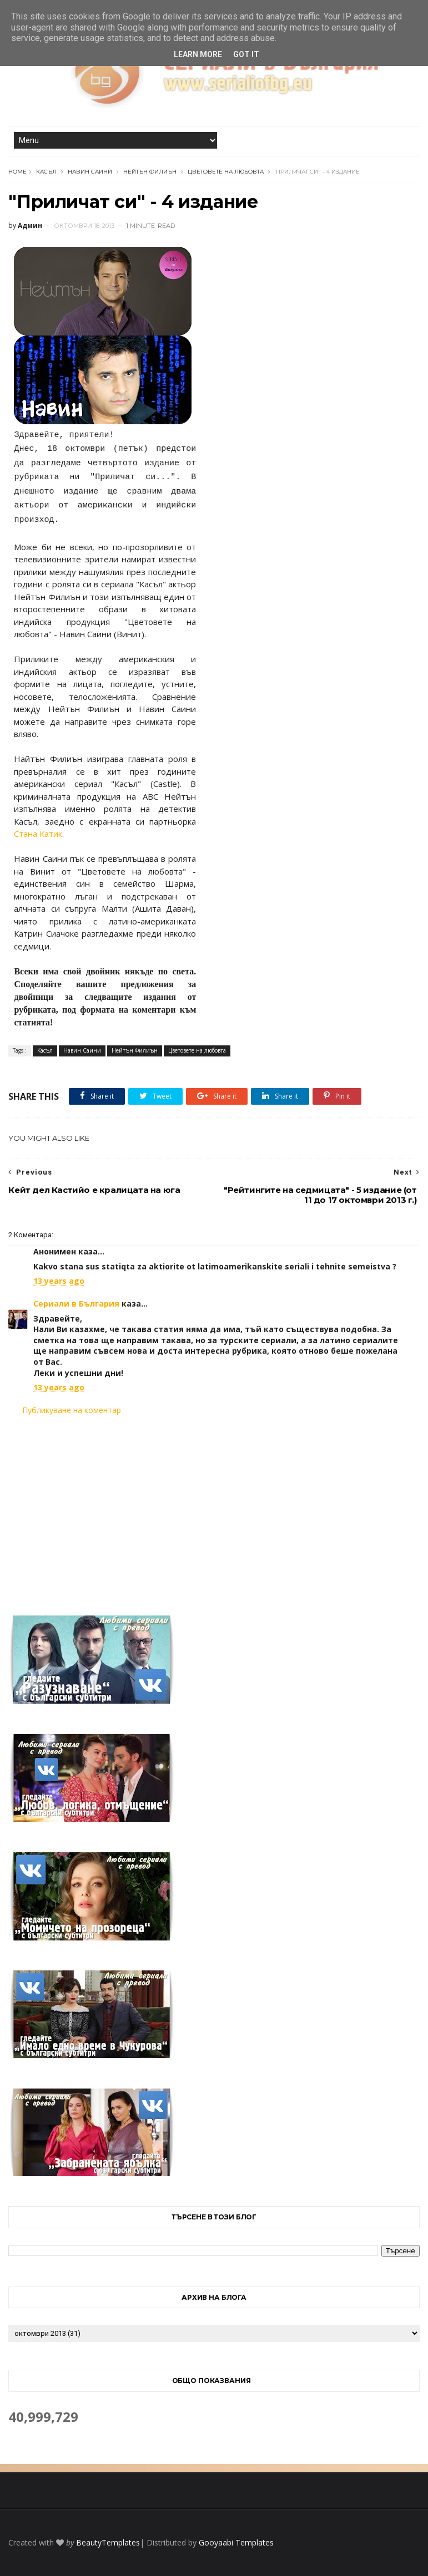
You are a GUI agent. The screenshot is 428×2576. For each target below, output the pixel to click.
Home (17, 171)
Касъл (46, 171)
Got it (246, 54)
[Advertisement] (214, 1508)
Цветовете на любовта (226, 171)
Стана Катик (38, 833)
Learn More (198, 54)
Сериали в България (76, 1303)
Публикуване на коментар (71, 1410)
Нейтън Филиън (150, 171)
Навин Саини (90, 171)
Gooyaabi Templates (236, 2542)
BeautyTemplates (108, 2542)
